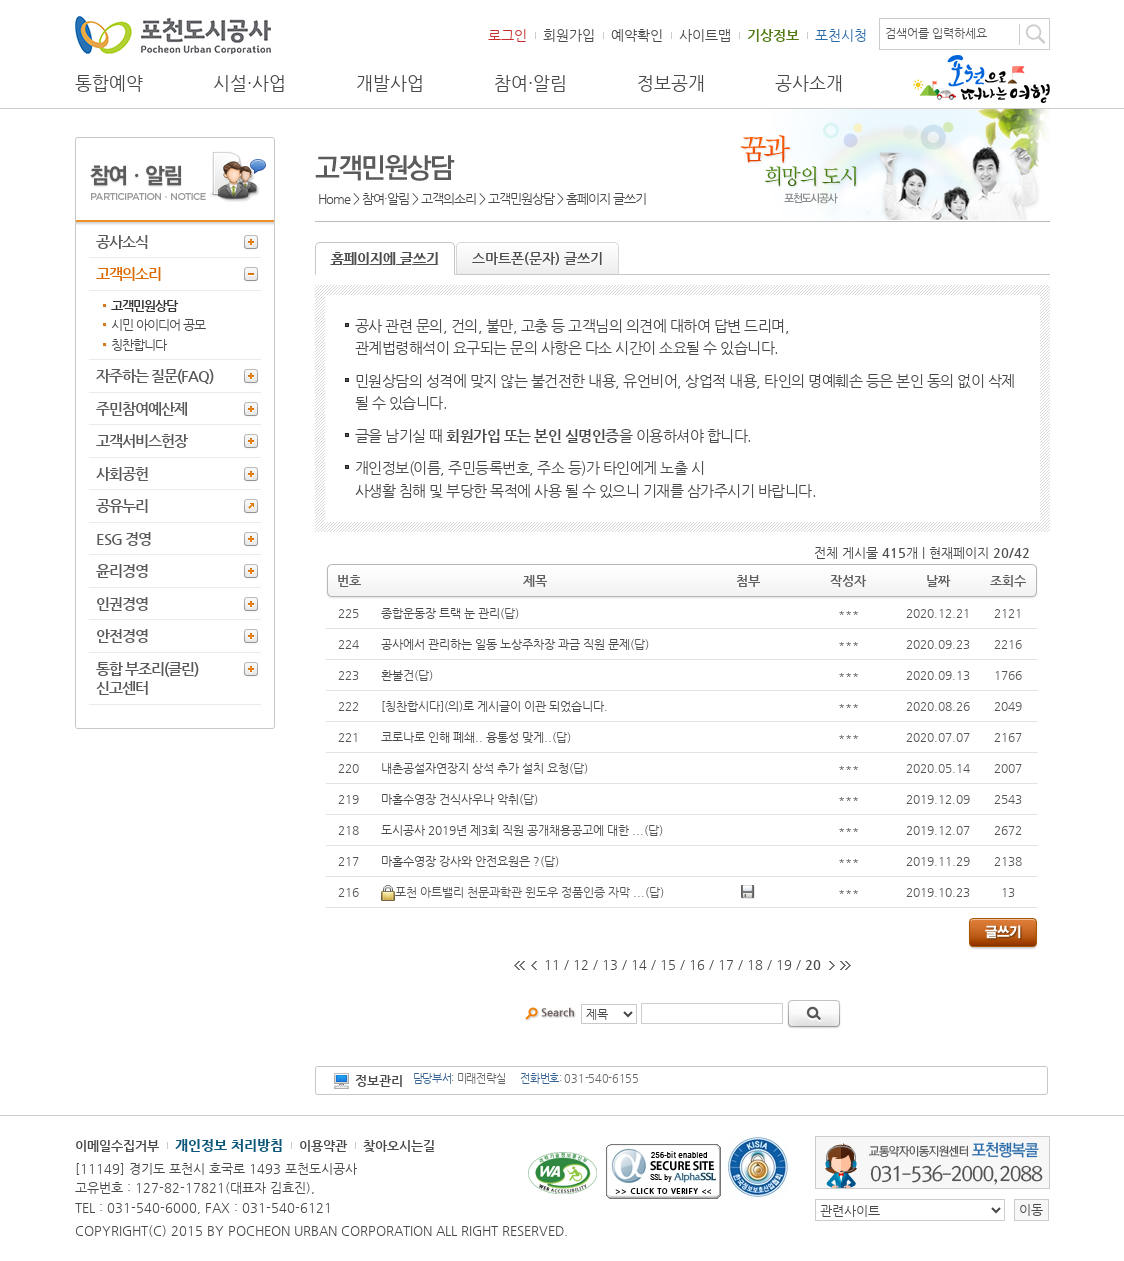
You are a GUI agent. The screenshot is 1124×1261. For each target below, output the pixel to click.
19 (784, 964)
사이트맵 (705, 35)
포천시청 (841, 35)
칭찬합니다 (138, 344)
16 (697, 964)
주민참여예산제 (141, 408)
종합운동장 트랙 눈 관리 (440, 613)
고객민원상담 (144, 305)
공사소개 (809, 83)
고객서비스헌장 (141, 440)
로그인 (507, 35)
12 (581, 964)
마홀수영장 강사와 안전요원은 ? (460, 861)
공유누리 (122, 505)
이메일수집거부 (117, 1145)
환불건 (397, 675)
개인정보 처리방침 (229, 1145)
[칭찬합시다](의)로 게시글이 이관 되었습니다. (494, 706)
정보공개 (671, 83)
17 (726, 964)
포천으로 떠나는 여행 (981, 79)
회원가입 (569, 35)
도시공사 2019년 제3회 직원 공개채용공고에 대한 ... (512, 830)
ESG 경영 (123, 538)
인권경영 (122, 603)
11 (552, 964)
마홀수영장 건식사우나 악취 (450, 799)
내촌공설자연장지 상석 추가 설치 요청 (475, 768)
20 (813, 964)
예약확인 (637, 35)
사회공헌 (122, 473)
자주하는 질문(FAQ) (154, 375)
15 (668, 964)
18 (755, 964)
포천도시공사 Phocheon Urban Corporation (173, 34)
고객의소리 (128, 273)
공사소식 (122, 241)
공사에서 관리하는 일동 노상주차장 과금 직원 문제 (505, 644)
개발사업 (390, 83)
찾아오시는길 (399, 1145)
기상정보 (773, 35)
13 (610, 964)
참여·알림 (530, 83)
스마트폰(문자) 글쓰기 (537, 258)
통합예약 (109, 83)
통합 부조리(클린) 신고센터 (147, 678)
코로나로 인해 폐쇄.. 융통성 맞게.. (466, 737)
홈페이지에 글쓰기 (385, 258)
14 (639, 964)
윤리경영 (122, 570)
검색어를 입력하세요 (936, 33)
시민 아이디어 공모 (158, 324)
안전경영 (122, 635)
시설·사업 (249, 83)
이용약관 (323, 1145)
